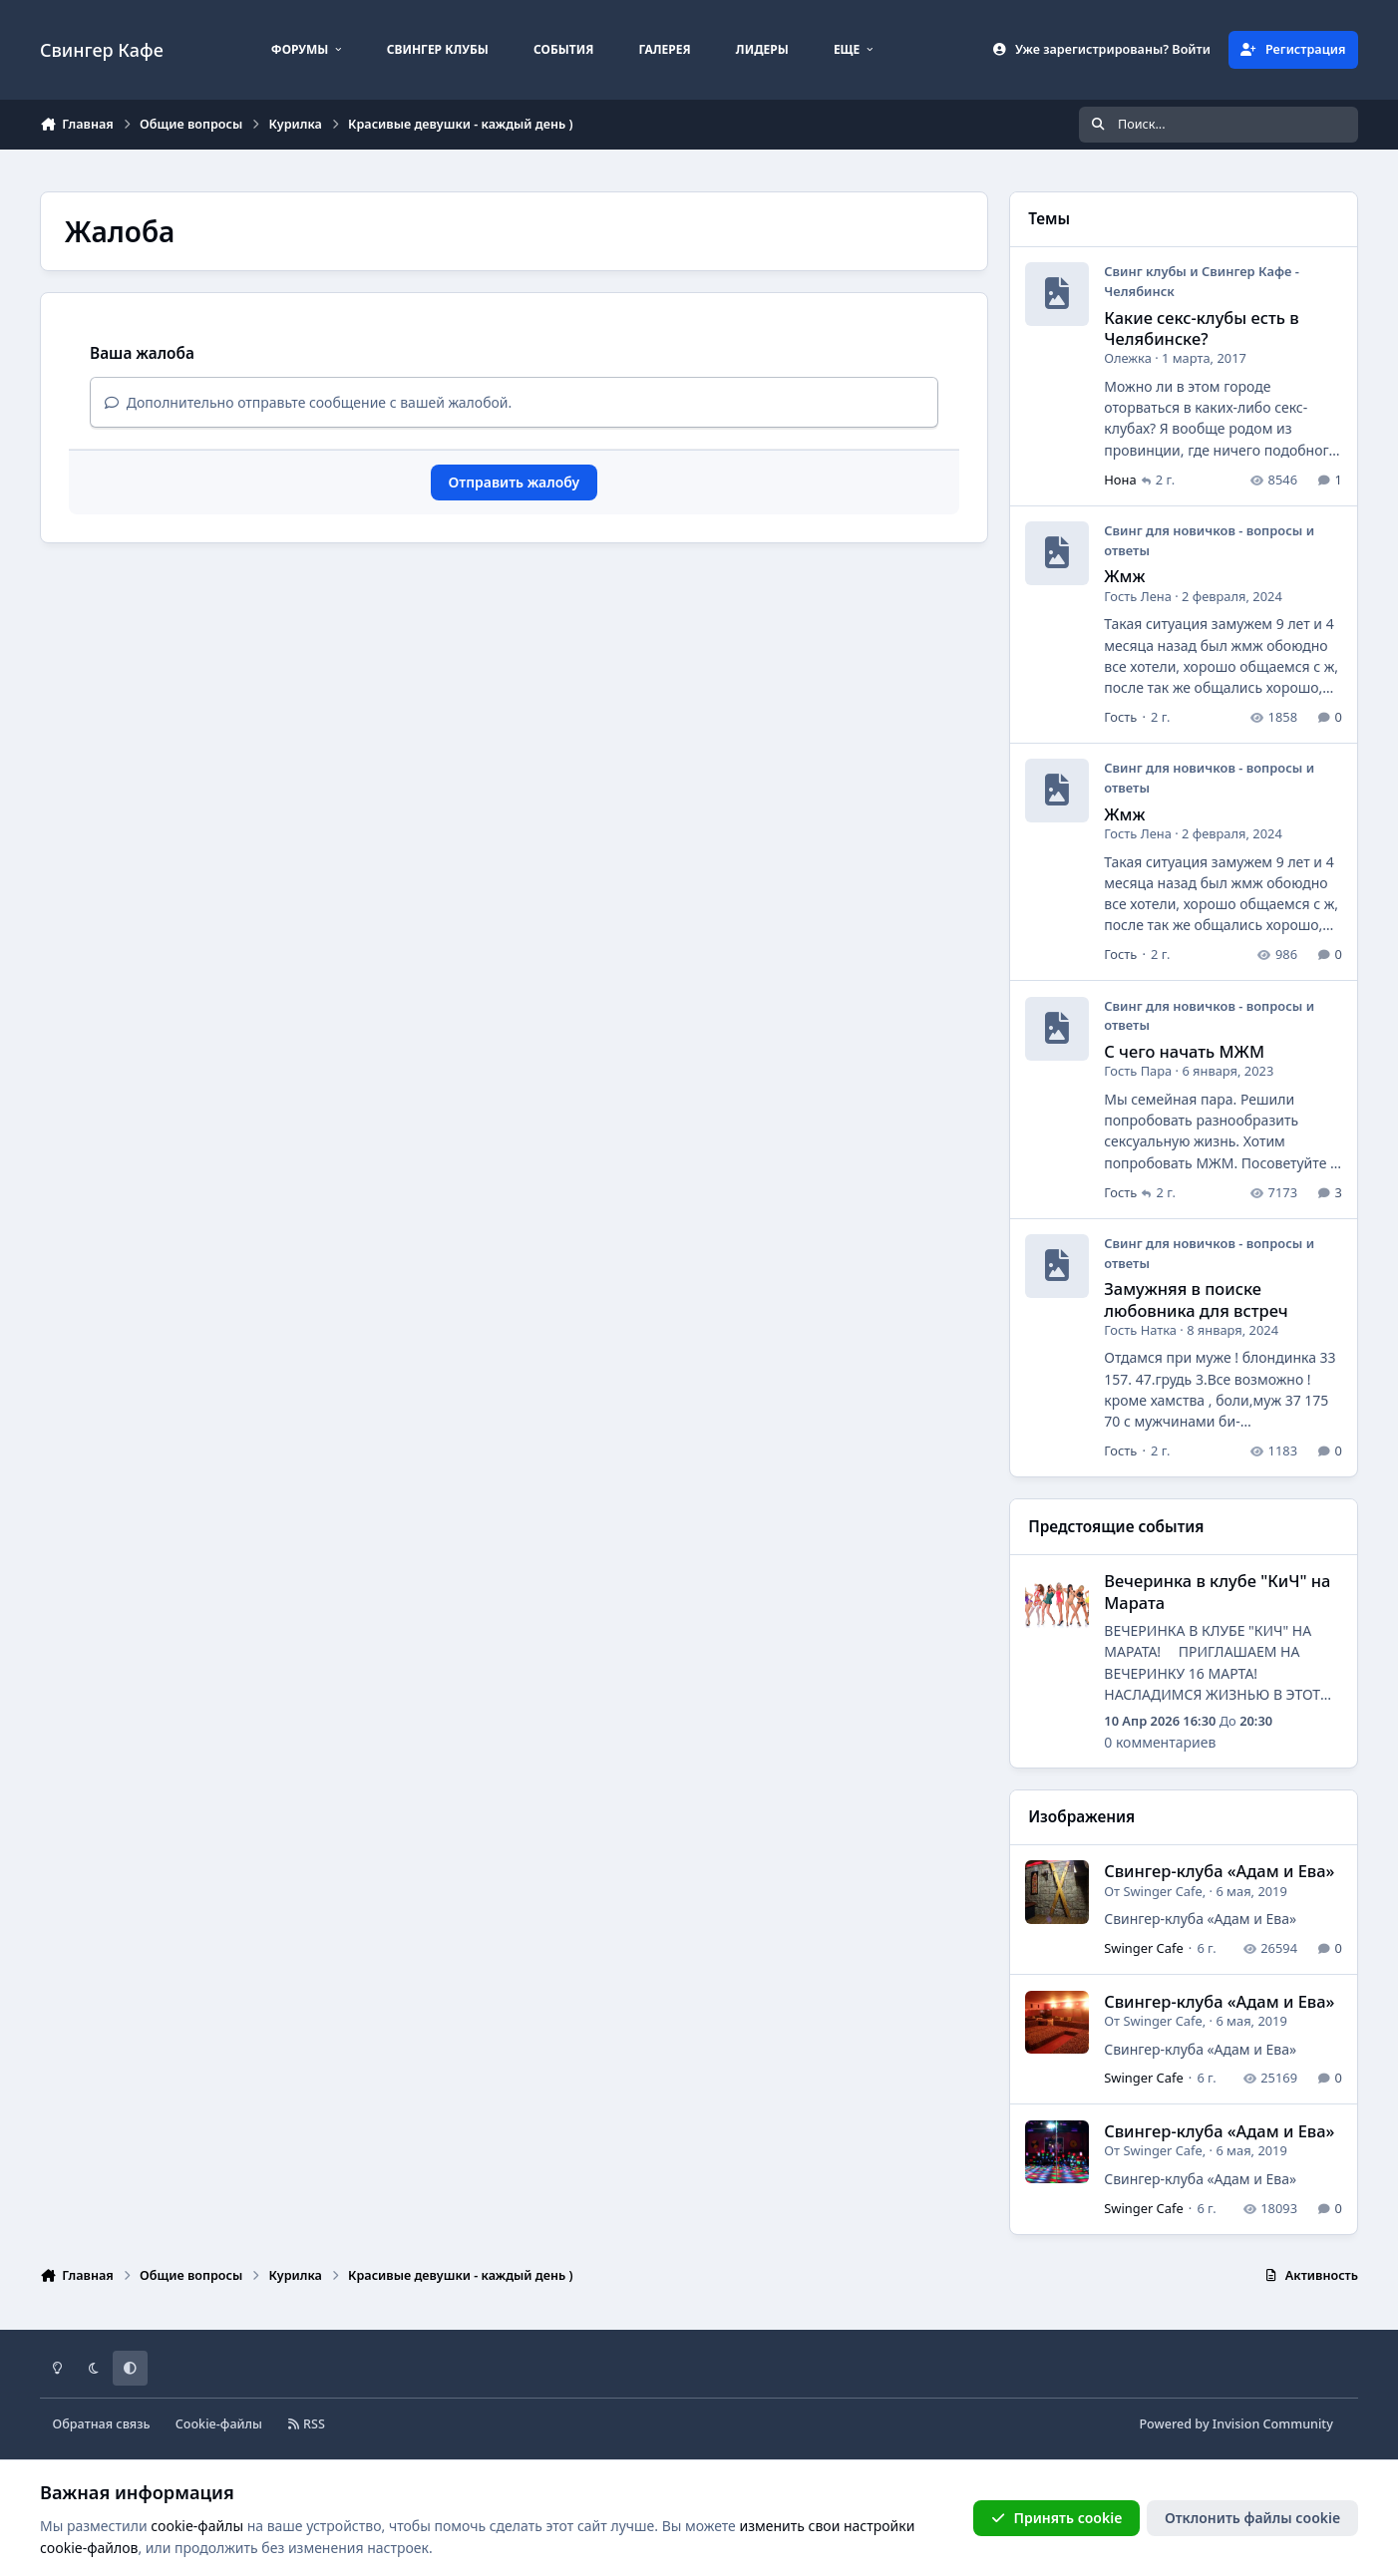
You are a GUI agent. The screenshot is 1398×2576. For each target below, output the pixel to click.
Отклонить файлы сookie (1252, 2517)
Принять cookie (1056, 2517)
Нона (1120, 479)
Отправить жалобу (514, 482)
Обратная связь (102, 2423)
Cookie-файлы (218, 2423)
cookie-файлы (197, 2525)
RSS (306, 2423)
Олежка (1128, 359)
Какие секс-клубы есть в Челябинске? (1201, 328)
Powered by (1235, 2423)
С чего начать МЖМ (1184, 1051)
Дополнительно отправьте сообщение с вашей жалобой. (308, 402)
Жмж (1124, 576)
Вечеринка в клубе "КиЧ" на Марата (1217, 1591)
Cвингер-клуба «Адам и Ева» (1219, 1871)
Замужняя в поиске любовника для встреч (1195, 1299)
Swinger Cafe (1162, 1891)
